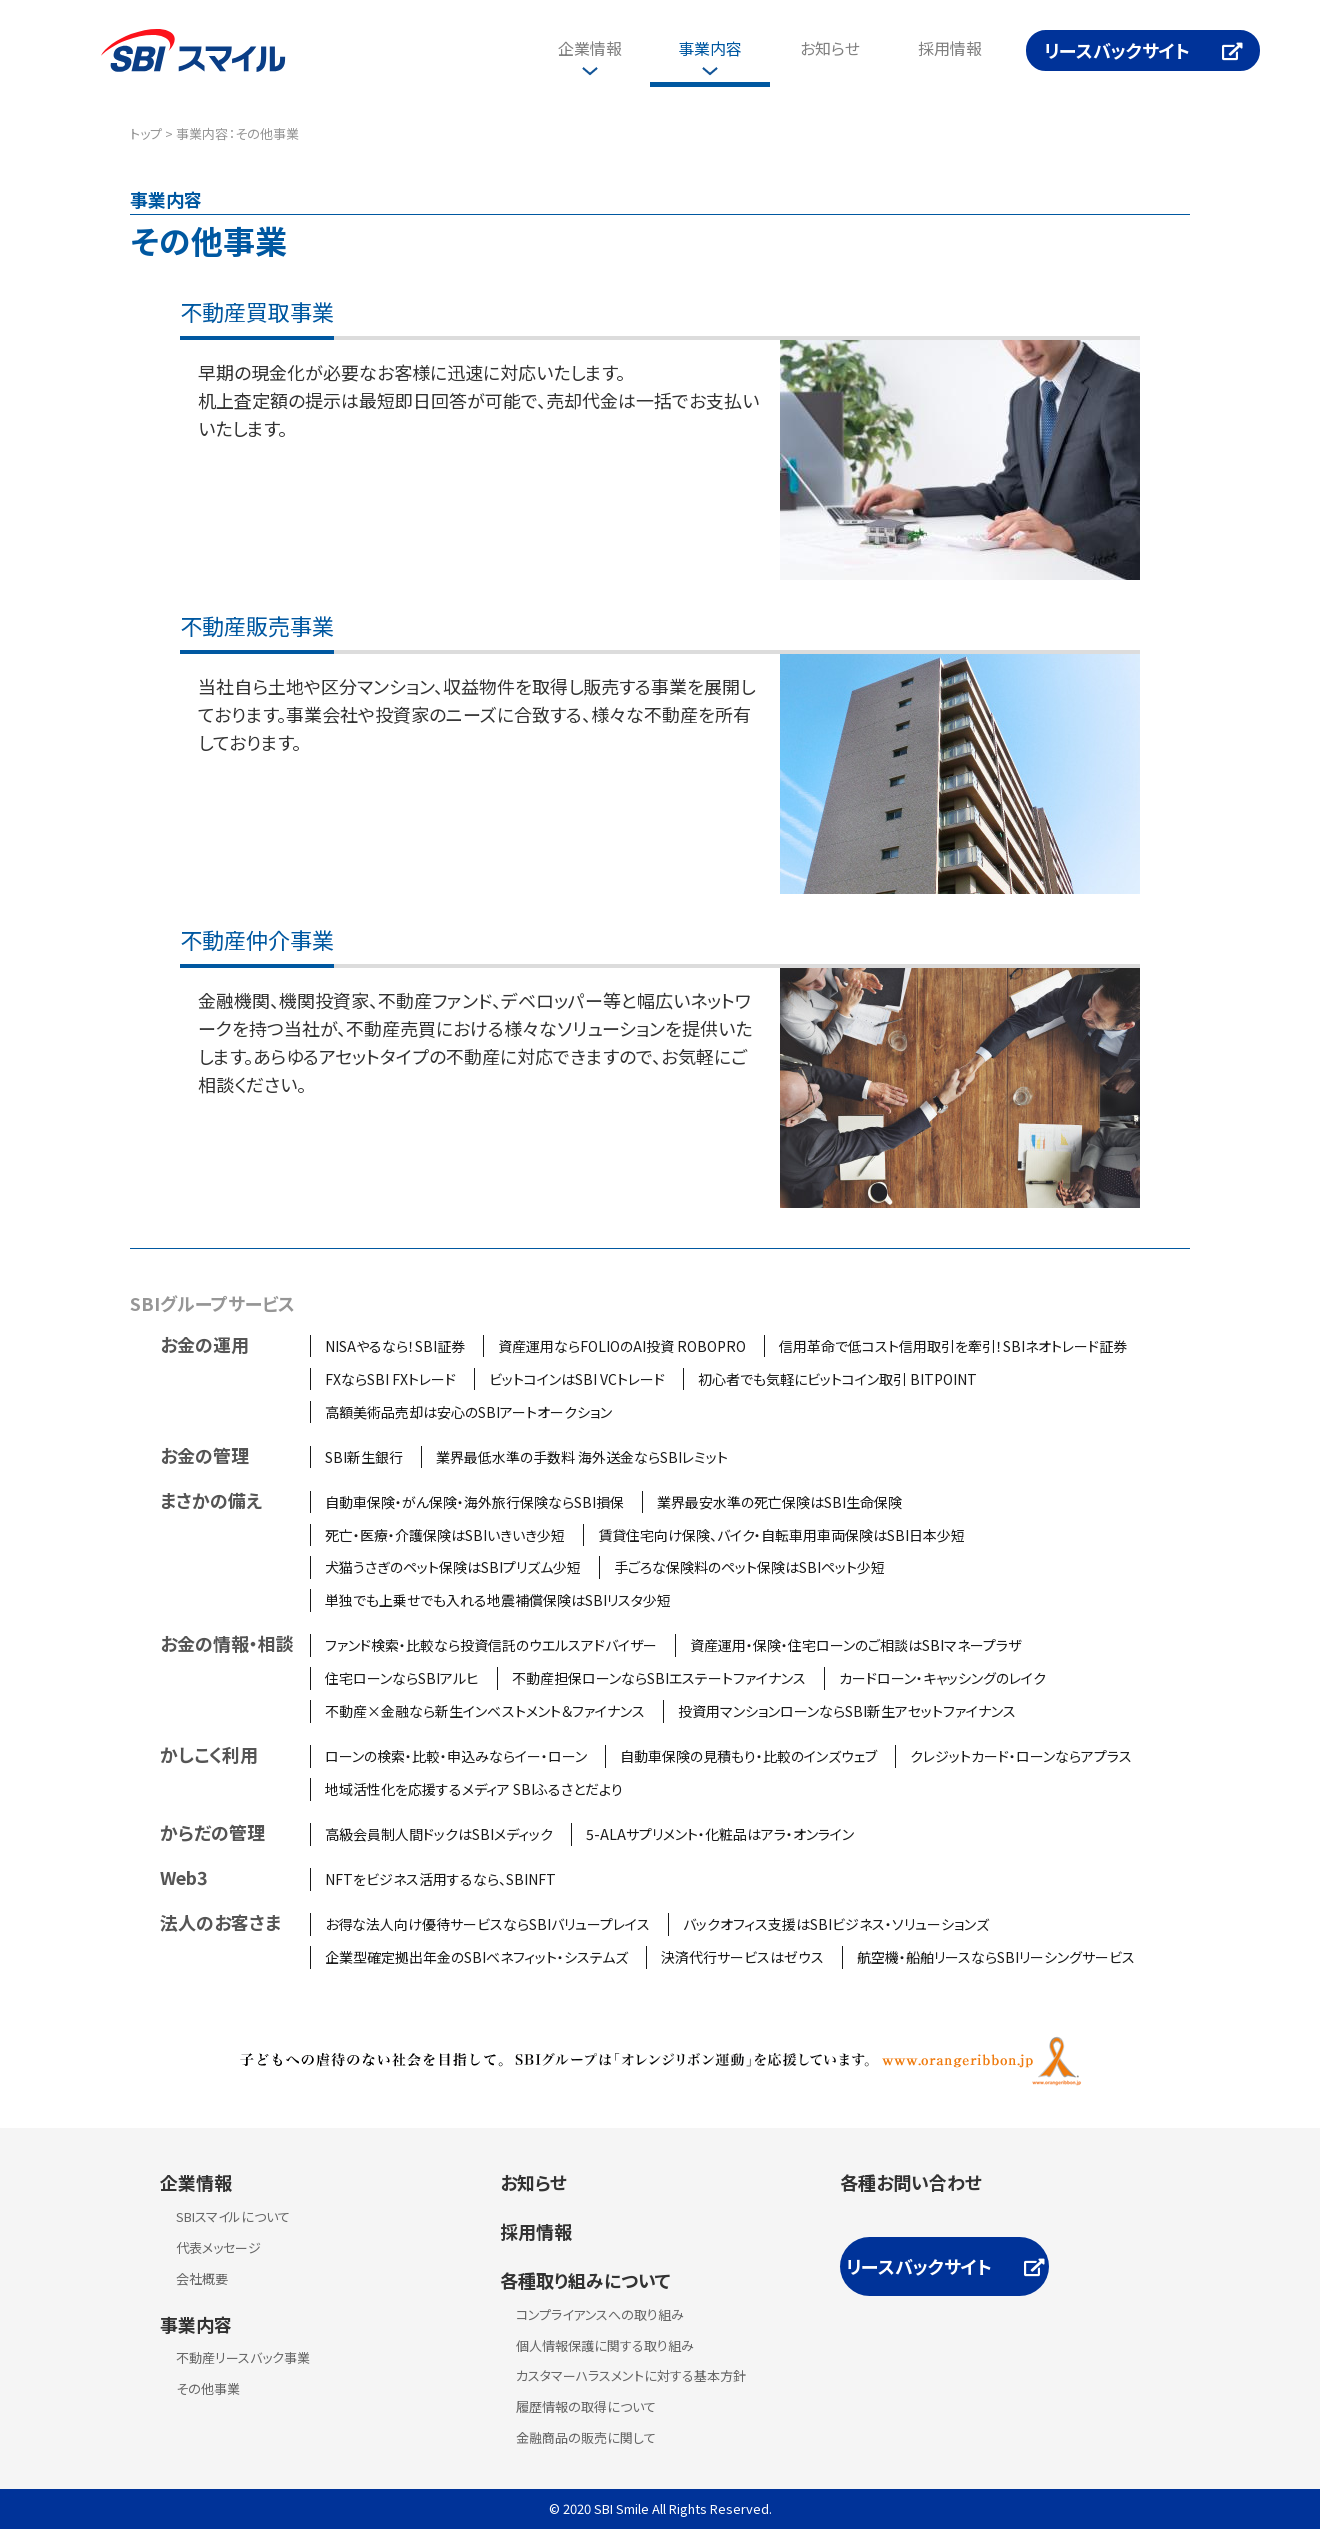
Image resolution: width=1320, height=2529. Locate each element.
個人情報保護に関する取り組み (605, 2345)
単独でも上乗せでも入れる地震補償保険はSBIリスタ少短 (498, 1600)
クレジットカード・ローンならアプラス (1021, 1756)
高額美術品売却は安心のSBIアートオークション (468, 1412)
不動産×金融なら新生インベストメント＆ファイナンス (485, 1711)
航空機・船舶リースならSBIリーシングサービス (996, 1957)
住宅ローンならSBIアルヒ (402, 1678)
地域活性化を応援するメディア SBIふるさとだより (474, 1789)
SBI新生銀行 (364, 1457)
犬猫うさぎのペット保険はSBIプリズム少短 (453, 1567)
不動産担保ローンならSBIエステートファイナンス (659, 1678)
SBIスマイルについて (233, 2216)
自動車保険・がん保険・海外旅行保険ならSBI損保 (474, 1502)
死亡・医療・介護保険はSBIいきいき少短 (445, 1535)
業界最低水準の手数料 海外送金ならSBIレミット (582, 1457)
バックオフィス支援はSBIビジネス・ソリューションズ (836, 1924)
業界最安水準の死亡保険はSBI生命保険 (779, 1502)
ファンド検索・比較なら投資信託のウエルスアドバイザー (491, 1645)
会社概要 (202, 2278)
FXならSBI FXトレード (390, 1379)
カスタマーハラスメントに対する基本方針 (631, 2375)
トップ (146, 133)
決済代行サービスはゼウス (742, 1957)
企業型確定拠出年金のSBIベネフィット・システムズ (476, 1957)
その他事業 (208, 2388)
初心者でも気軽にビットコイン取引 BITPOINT (837, 1379)
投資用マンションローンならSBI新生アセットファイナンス (847, 1711)
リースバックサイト (1117, 50)
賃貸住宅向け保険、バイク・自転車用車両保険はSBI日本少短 (781, 1535)
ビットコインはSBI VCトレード (577, 1379)
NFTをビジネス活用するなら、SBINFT (440, 1879)
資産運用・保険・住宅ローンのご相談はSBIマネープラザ (855, 1645)
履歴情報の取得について (586, 2406)
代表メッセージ (218, 2247)
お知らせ (830, 48)
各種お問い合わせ (911, 2182)
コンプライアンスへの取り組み (600, 2314)
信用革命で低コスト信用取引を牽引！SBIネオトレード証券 (953, 1346)
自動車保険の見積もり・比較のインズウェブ (748, 1756)
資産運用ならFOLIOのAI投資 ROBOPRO (622, 1346)
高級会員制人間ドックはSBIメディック (439, 1834)
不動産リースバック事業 (243, 2357)
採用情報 (950, 48)
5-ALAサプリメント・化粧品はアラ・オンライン (720, 1834)
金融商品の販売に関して (586, 2437)
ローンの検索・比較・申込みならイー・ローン (456, 1756)
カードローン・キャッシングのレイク (942, 1678)
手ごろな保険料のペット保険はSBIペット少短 (749, 1567)
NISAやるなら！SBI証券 (395, 1346)
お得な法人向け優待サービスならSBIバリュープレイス (487, 1924)
